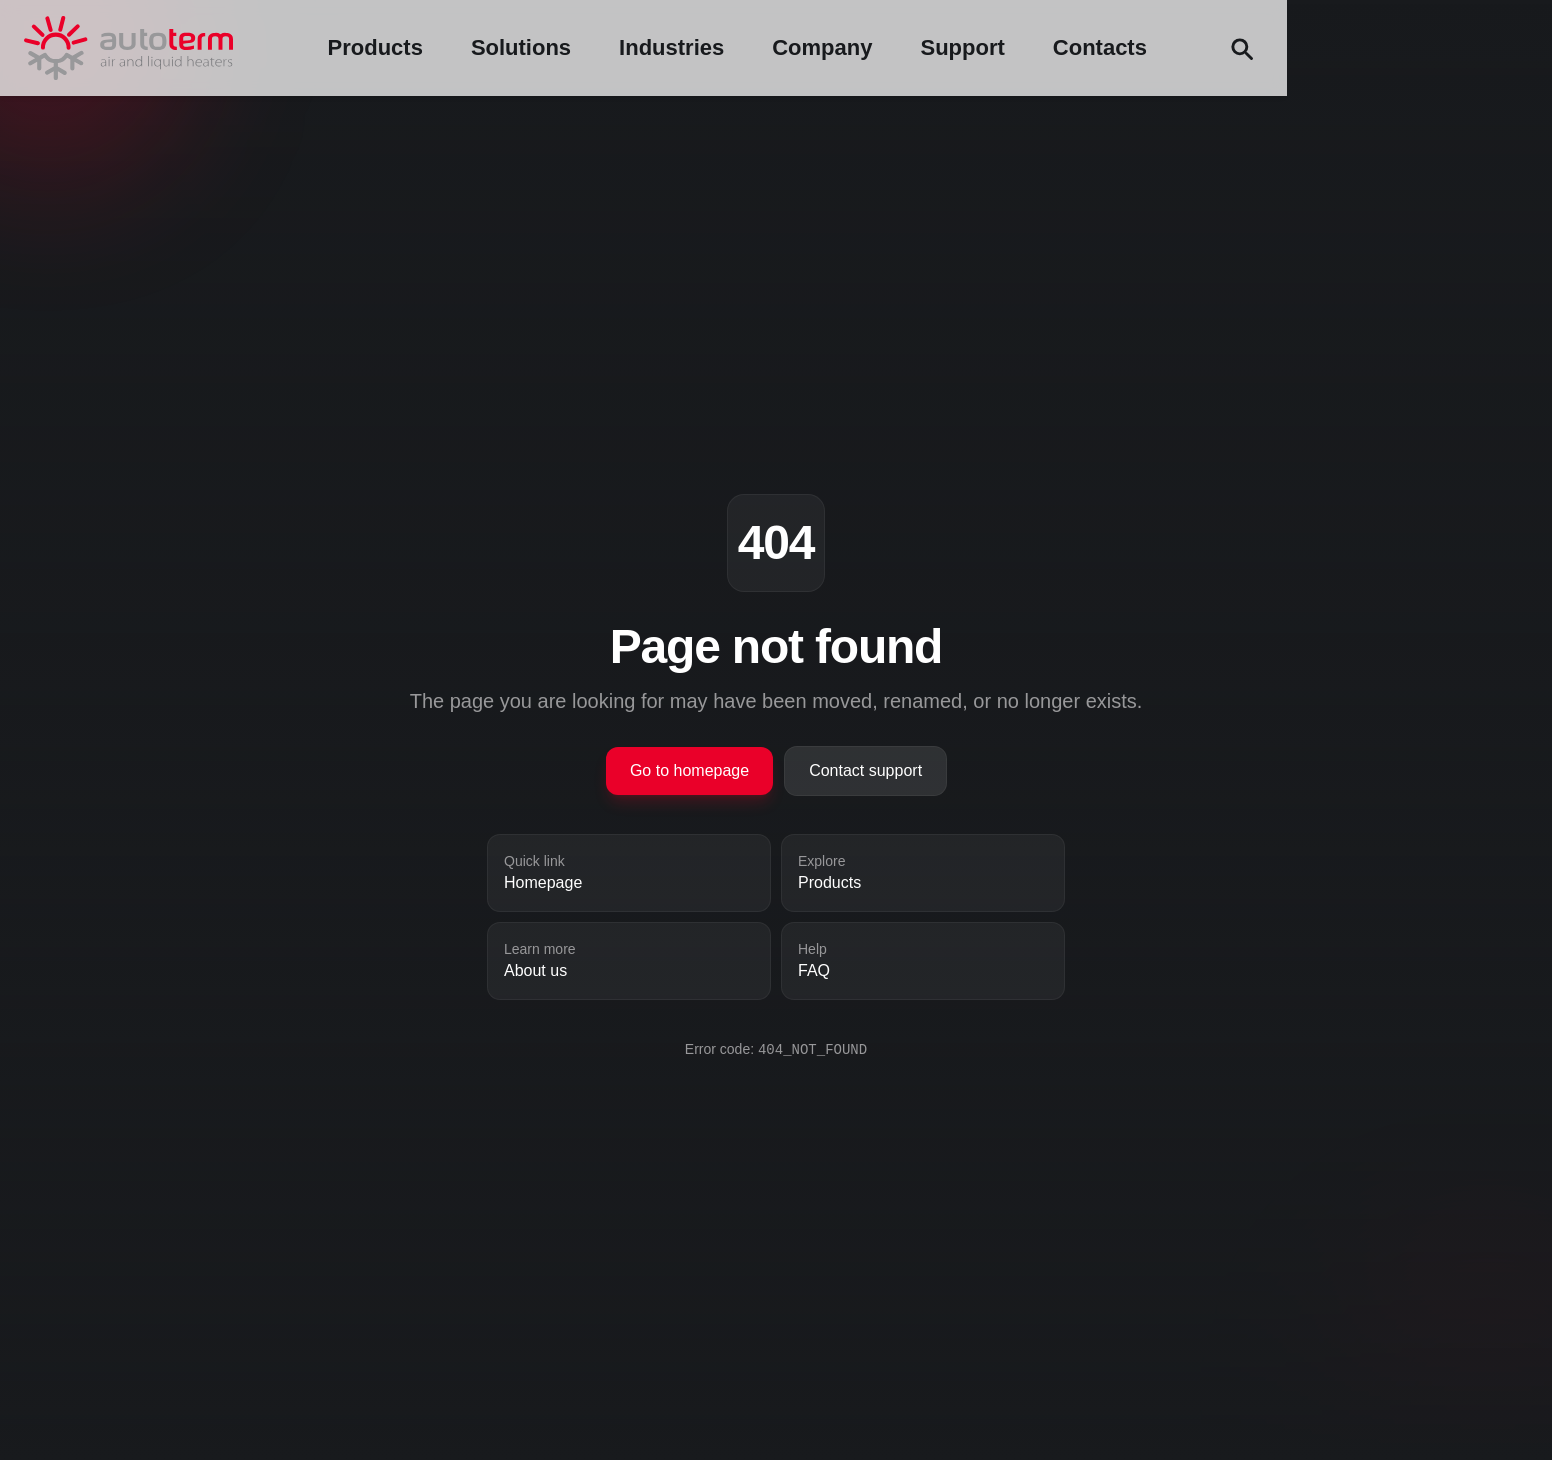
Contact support (865, 770)
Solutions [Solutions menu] (790, 47)
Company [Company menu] (1091, 47)
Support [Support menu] (1232, 47)
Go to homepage (689, 770)
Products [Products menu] (644, 47)
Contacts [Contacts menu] (1369, 47)
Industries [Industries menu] (940, 47)
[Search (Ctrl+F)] (1510, 48)
